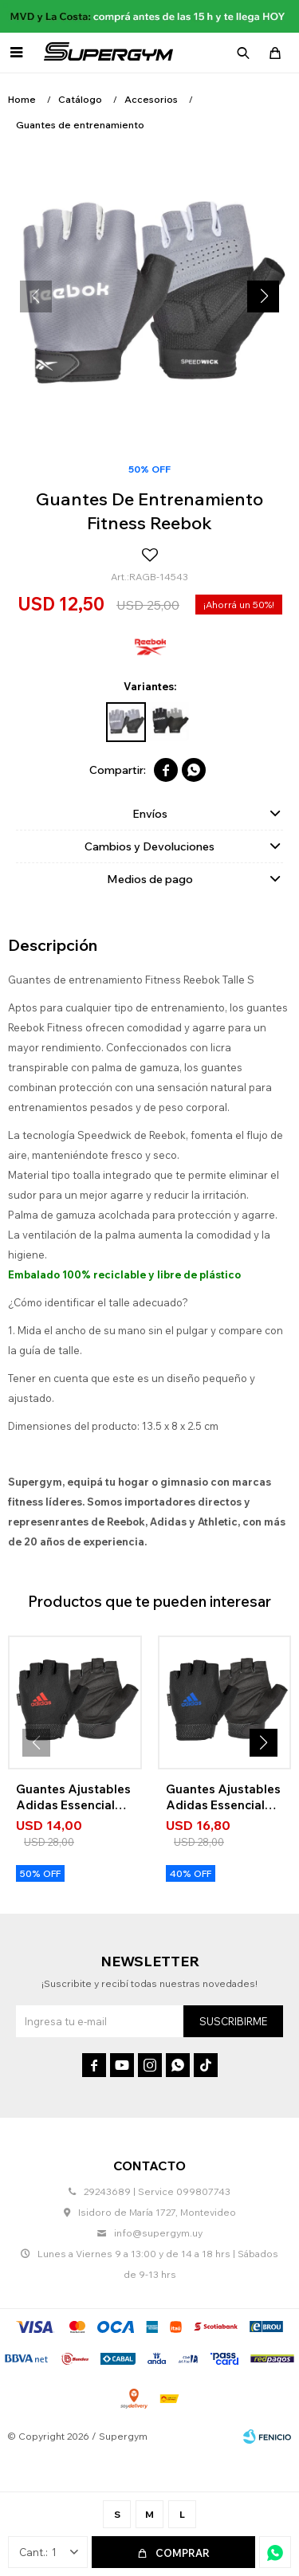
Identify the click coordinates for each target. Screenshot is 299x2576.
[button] (263, 296)
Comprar (182, 2553)
